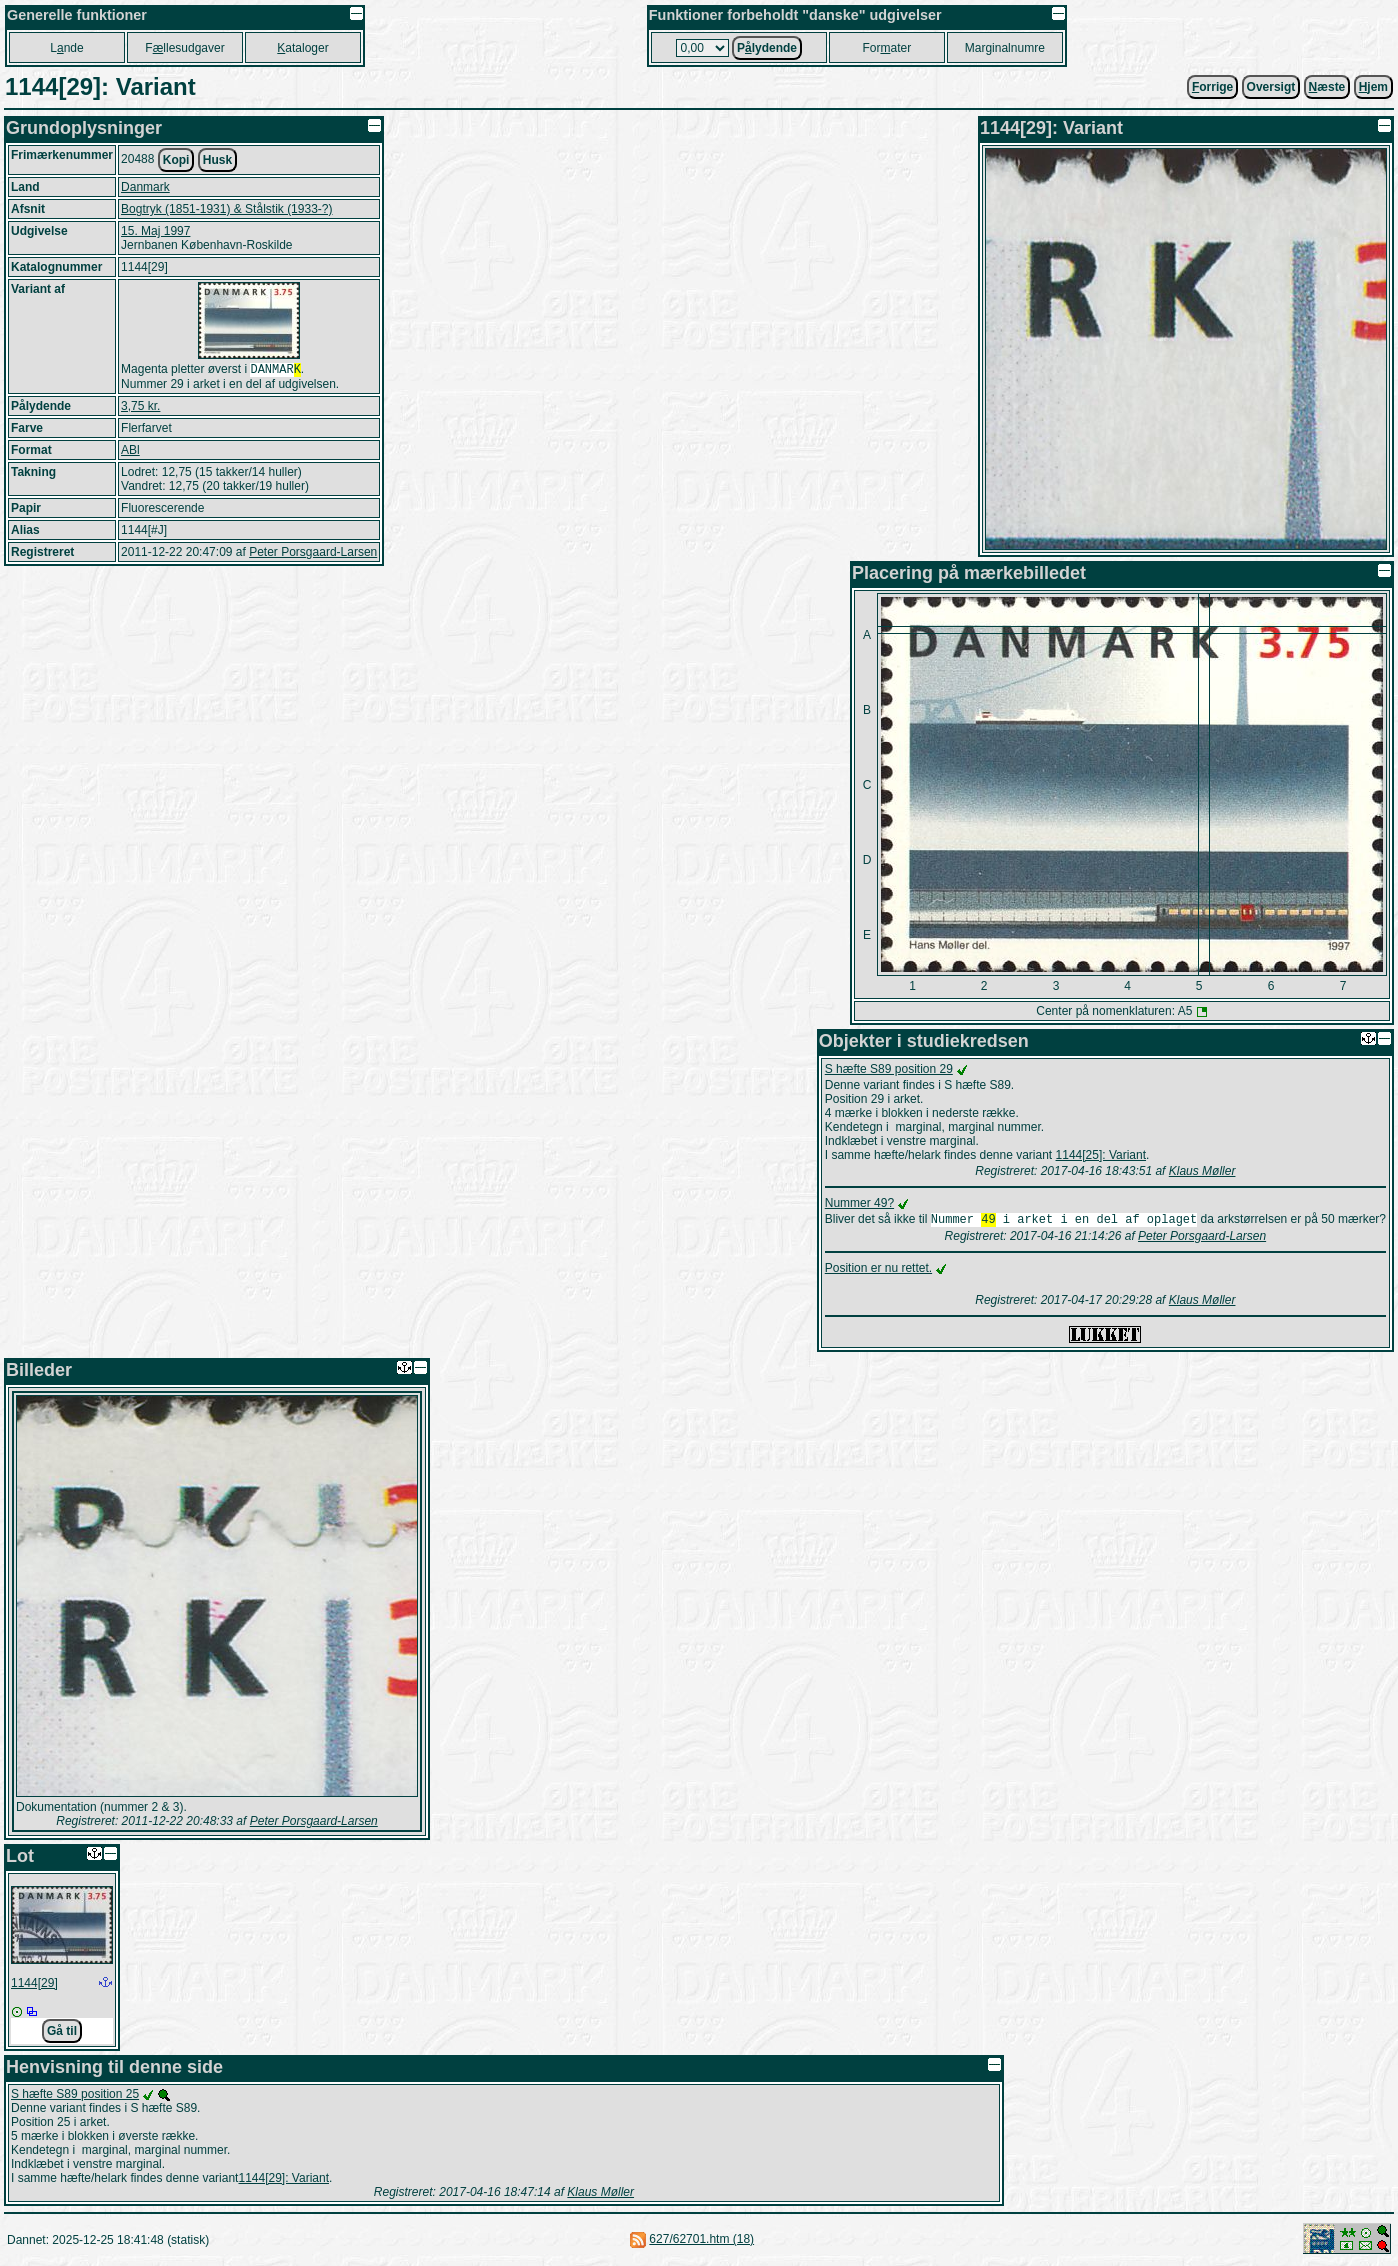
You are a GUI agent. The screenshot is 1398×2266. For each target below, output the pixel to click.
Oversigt (1271, 87)
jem (1373, 87)
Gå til (62, 2033)
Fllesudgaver (184, 48)
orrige (1212, 87)
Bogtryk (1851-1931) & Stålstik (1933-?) (226, 209)
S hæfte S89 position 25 (75, 2096)
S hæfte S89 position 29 (889, 1069)
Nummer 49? (859, 1203)
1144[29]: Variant (283, 2180)
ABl (130, 452)
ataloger (302, 48)
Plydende (767, 48)
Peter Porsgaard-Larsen (313, 554)
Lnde (66, 48)
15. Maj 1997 (155, 231)
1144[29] (34, 1985)
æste (1327, 87)
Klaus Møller (1202, 1171)
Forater (886, 48)
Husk (217, 160)
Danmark (145, 187)
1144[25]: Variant (1101, 1155)
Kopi (176, 160)
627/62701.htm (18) (701, 2241)
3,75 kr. (140, 408)
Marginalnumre (1005, 48)
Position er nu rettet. (878, 1270)
